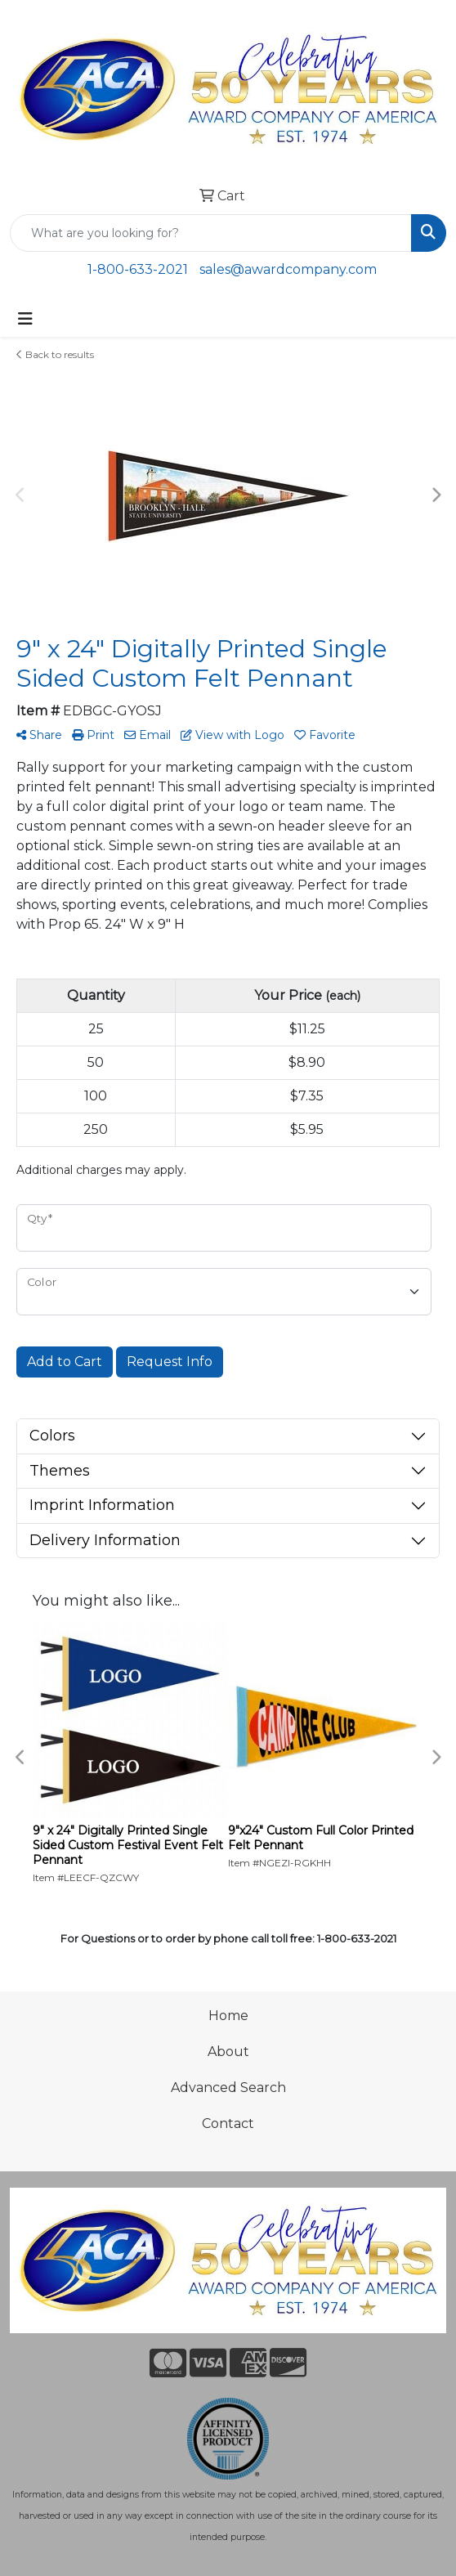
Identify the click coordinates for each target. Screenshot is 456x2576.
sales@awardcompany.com (288, 269)
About (228, 2051)
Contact (228, 2123)
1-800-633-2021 (137, 269)
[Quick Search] (211, 233)
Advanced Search (228, 2087)
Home (228, 2015)
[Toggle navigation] (25, 318)
